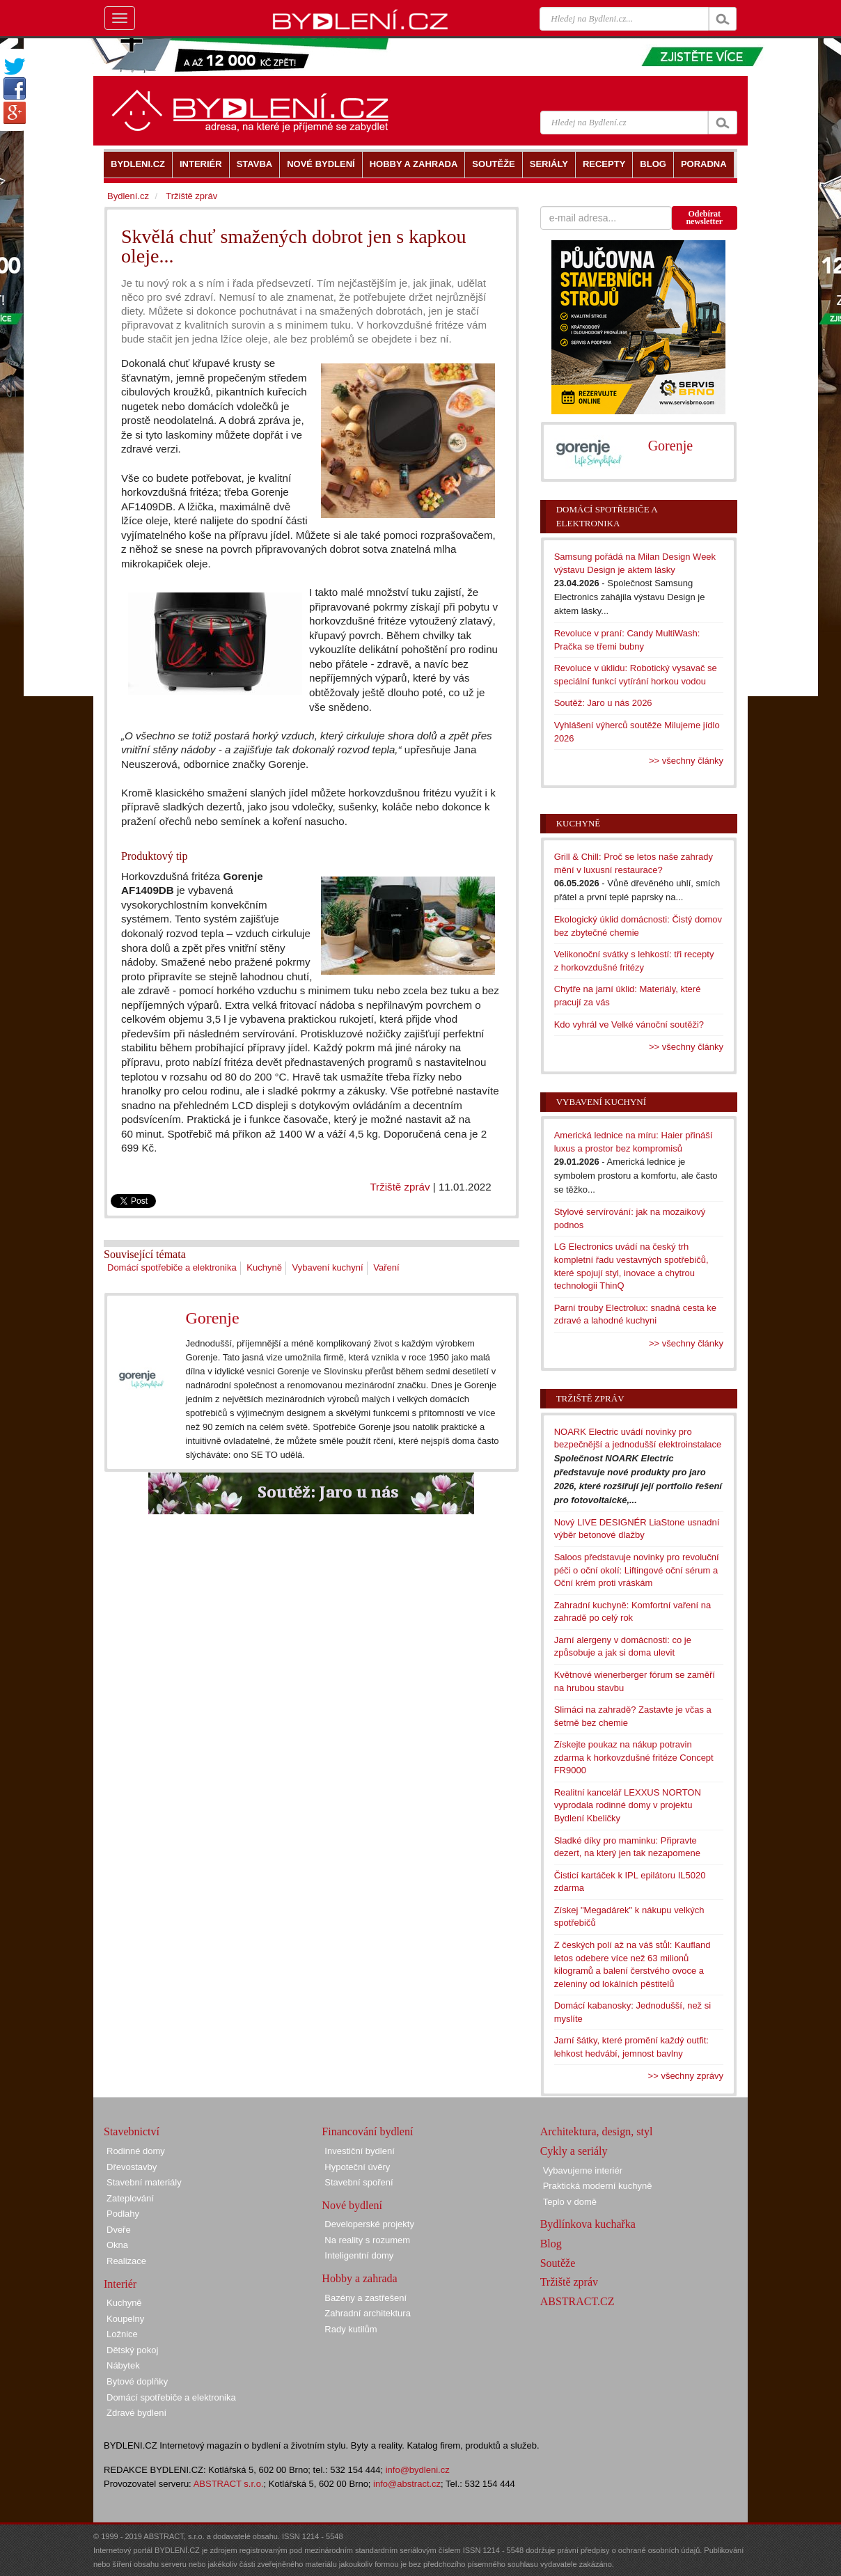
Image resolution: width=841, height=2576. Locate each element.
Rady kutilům (350, 2329)
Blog (551, 2243)
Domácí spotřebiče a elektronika (172, 1267)
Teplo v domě (570, 2202)
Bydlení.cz (128, 196)
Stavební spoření (358, 2182)
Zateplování (130, 2198)
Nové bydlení (352, 2205)
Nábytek (123, 2365)
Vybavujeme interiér (582, 2170)
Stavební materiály (144, 2182)
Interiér (120, 2284)
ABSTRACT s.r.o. (229, 2484)
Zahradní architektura (367, 2313)
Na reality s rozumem (367, 2240)
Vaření (386, 1267)
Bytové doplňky (137, 2381)
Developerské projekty (369, 2224)
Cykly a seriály (574, 2151)
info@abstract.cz (407, 2484)
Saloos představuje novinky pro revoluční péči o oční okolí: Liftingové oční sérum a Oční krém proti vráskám (636, 1570)
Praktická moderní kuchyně (597, 2186)
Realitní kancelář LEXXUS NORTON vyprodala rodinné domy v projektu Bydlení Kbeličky (627, 1805)
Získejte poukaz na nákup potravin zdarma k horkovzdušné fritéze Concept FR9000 (634, 1757)
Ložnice (122, 2334)
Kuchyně (264, 1267)
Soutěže (558, 2263)
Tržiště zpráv (400, 1187)
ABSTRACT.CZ (577, 2301)
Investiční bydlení (359, 2151)
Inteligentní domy (358, 2255)
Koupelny (125, 2319)
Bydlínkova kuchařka (588, 2224)
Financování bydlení (367, 2131)
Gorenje (212, 1318)
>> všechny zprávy (685, 2076)
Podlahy (123, 2213)
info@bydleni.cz (418, 2470)
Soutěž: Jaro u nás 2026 (603, 703)
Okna (117, 2245)
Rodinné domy (136, 2151)
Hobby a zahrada (359, 2278)
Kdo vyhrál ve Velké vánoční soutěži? (629, 1024)
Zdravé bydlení (136, 2413)
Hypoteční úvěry (357, 2167)
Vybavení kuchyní (327, 1267)
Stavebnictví (131, 2131)
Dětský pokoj (132, 2350)
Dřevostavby (132, 2167)
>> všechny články (686, 760)
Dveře (119, 2229)
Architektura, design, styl (596, 2131)
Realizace (126, 2261)
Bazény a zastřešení (365, 2298)
